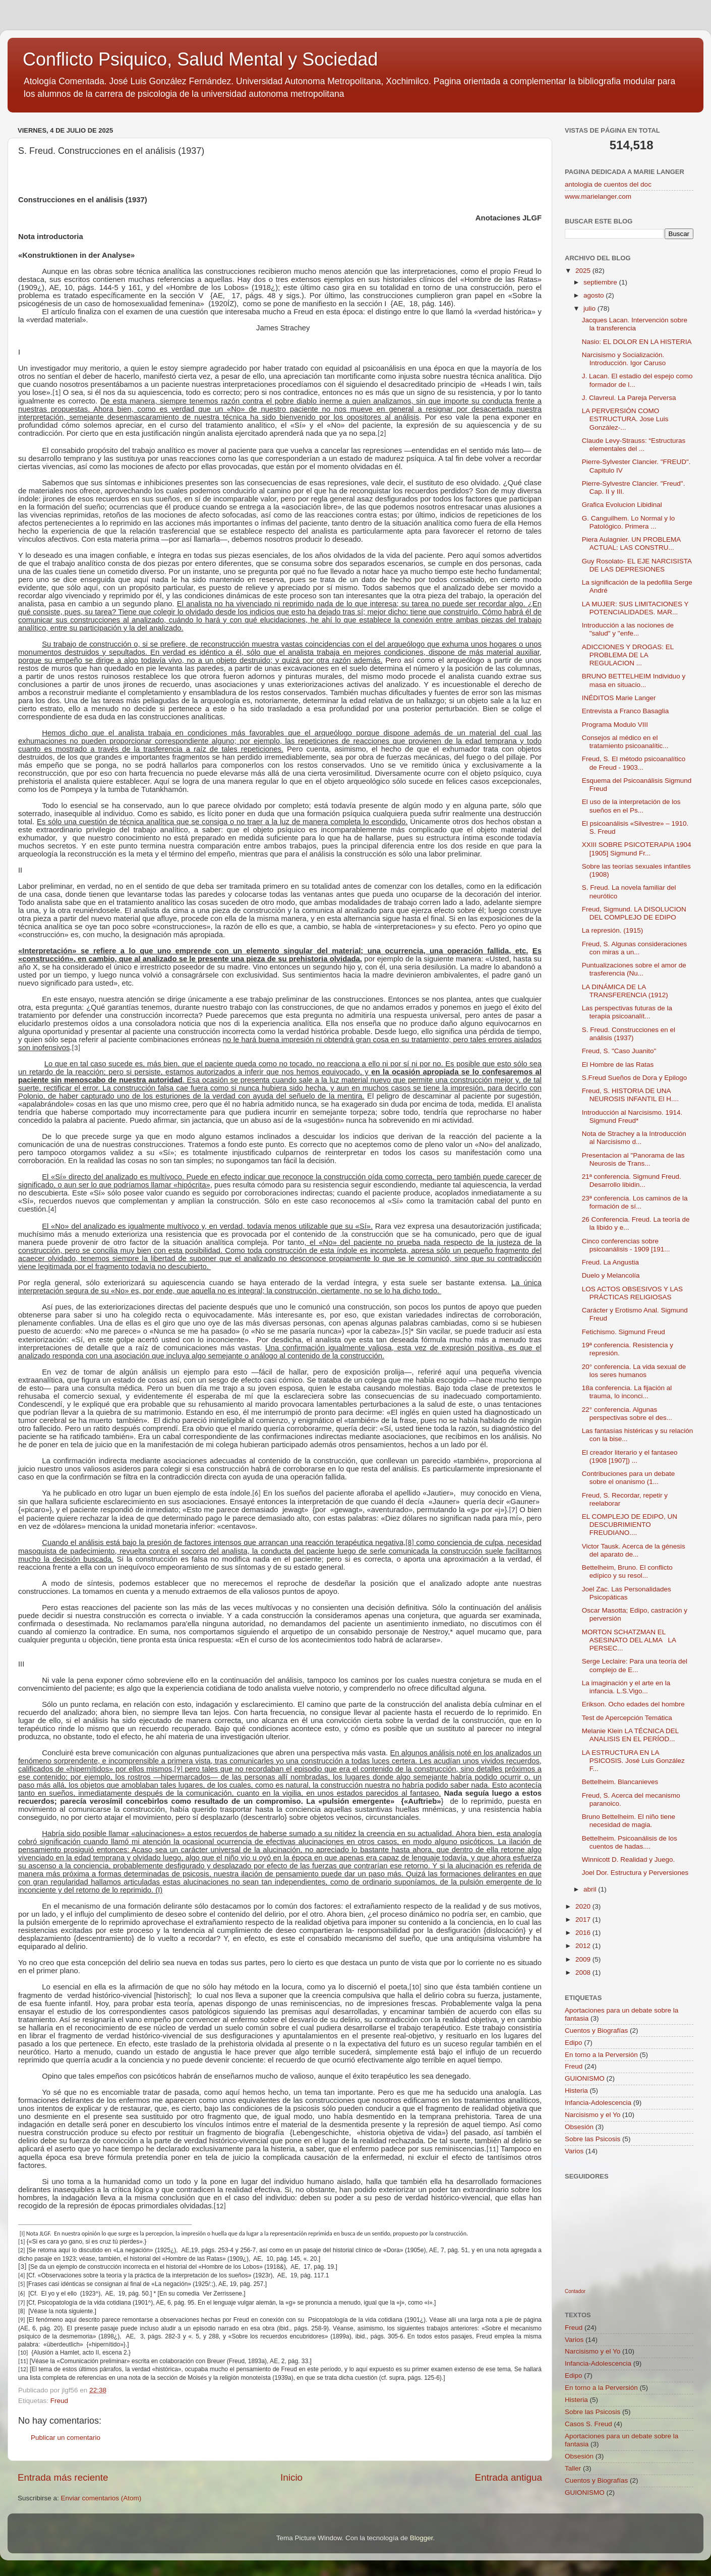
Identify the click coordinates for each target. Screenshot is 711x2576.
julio (590, 308)
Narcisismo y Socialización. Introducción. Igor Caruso (624, 359)
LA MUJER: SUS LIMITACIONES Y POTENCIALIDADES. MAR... (635, 608)
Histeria (576, 2090)
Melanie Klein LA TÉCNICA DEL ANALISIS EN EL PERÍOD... (630, 1735)
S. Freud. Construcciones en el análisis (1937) (628, 1034)
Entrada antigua (508, 2477)
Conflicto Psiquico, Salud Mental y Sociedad (200, 59)
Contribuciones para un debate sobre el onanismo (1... (628, 1477)
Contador (575, 2291)
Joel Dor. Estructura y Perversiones (635, 1872)
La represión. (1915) (612, 930)
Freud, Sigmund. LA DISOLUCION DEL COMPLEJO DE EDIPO (634, 913)
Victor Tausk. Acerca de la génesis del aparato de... (633, 1550)
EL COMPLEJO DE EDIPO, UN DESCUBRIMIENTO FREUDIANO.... (629, 1524)
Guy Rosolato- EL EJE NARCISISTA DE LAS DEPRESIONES (637, 565)
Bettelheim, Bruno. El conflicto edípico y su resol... (627, 1571)
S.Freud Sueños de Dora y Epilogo (634, 1077)
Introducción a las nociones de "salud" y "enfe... (628, 629)
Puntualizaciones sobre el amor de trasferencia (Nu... (634, 969)
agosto (594, 295)
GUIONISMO (585, 2078)
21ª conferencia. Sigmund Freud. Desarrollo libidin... (631, 1180)
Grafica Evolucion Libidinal (622, 504)
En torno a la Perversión (601, 2054)
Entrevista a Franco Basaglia (625, 711)
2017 (583, 1919)
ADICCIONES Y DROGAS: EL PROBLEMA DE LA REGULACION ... (628, 655)
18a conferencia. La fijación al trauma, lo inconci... (627, 1392)
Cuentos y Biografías (596, 2030)
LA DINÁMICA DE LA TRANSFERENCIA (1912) (625, 991)
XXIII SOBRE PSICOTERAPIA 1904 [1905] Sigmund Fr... (636, 848)
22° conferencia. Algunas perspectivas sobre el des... (627, 1413)
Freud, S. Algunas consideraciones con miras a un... (634, 948)
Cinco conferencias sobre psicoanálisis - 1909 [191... (626, 1245)
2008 (583, 1972)
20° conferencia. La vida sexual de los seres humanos (634, 1371)
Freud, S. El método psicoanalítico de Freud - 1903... (634, 763)
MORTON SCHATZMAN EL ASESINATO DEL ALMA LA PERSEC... (629, 1640)
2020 (583, 1906)
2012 (583, 1946)
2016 (583, 1932)
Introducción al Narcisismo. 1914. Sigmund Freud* (632, 1116)
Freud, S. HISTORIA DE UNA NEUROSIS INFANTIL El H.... (630, 1095)
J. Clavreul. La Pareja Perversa (629, 398)
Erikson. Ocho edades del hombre (633, 1704)
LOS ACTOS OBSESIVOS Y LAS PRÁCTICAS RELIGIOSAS (632, 1293)
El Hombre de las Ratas (618, 1064)
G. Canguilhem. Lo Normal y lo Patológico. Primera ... (628, 522)
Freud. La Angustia (610, 1262)
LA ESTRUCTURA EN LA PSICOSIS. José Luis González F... (633, 1760)
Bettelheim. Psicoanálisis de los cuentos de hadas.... (629, 1842)
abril (590, 1889)
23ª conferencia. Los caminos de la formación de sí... (635, 1202)
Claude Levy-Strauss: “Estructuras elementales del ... (634, 444)
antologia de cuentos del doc (608, 184)
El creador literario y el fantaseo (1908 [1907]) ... (630, 1456)
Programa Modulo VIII (615, 724)
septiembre (601, 282)
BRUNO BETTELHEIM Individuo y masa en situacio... (634, 680)
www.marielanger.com (598, 196)
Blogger (421, 2538)
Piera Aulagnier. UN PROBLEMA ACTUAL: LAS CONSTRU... (631, 543)
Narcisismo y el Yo (592, 2115)
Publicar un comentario (65, 2437)
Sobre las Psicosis (592, 2139)
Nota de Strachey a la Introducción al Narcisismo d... (634, 1138)
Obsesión (579, 2127)
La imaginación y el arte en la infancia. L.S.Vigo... (626, 1687)
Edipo (573, 2042)
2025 (583, 270)
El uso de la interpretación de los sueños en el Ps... (631, 806)
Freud (59, 2401)
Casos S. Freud (588, 2424)
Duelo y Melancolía (611, 1275)
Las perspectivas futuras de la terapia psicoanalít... (627, 1012)
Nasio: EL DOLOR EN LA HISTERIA (637, 342)
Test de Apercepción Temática (627, 1718)
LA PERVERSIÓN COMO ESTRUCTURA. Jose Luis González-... (625, 419)
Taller (573, 2468)
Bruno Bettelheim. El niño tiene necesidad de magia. (628, 1820)
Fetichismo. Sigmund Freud (623, 1332)
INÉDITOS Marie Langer (619, 698)
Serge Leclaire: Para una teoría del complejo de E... (634, 1665)
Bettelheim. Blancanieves (620, 1782)
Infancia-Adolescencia (598, 2102)
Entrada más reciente (63, 2477)
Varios (574, 2151)
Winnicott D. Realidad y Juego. (628, 1859)
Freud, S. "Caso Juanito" (619, 1051)
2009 (583, 1959)
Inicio (291, 2477)
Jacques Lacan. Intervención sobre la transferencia (634, 324)
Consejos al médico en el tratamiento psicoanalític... (625, 742)
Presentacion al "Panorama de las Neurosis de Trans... (633, 1159)
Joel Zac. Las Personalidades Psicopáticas (626, 1593)
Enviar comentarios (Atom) (101, 2498)
